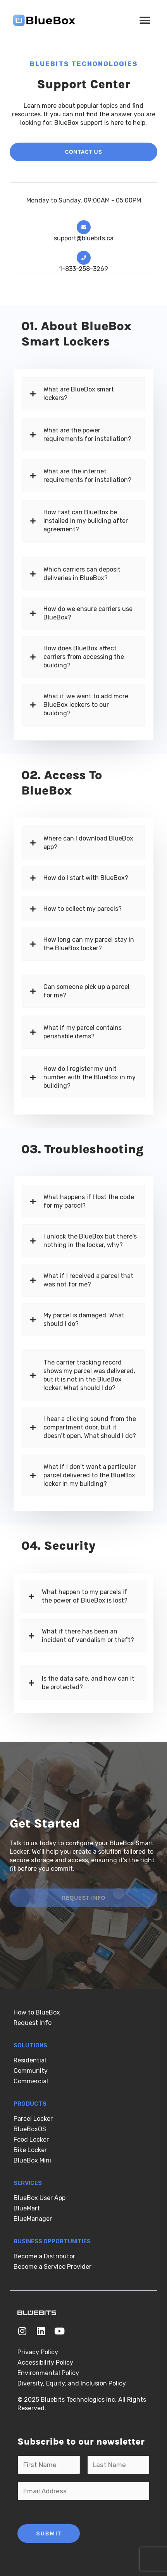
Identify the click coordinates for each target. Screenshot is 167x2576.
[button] (145, 20)
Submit (48, 2533)
